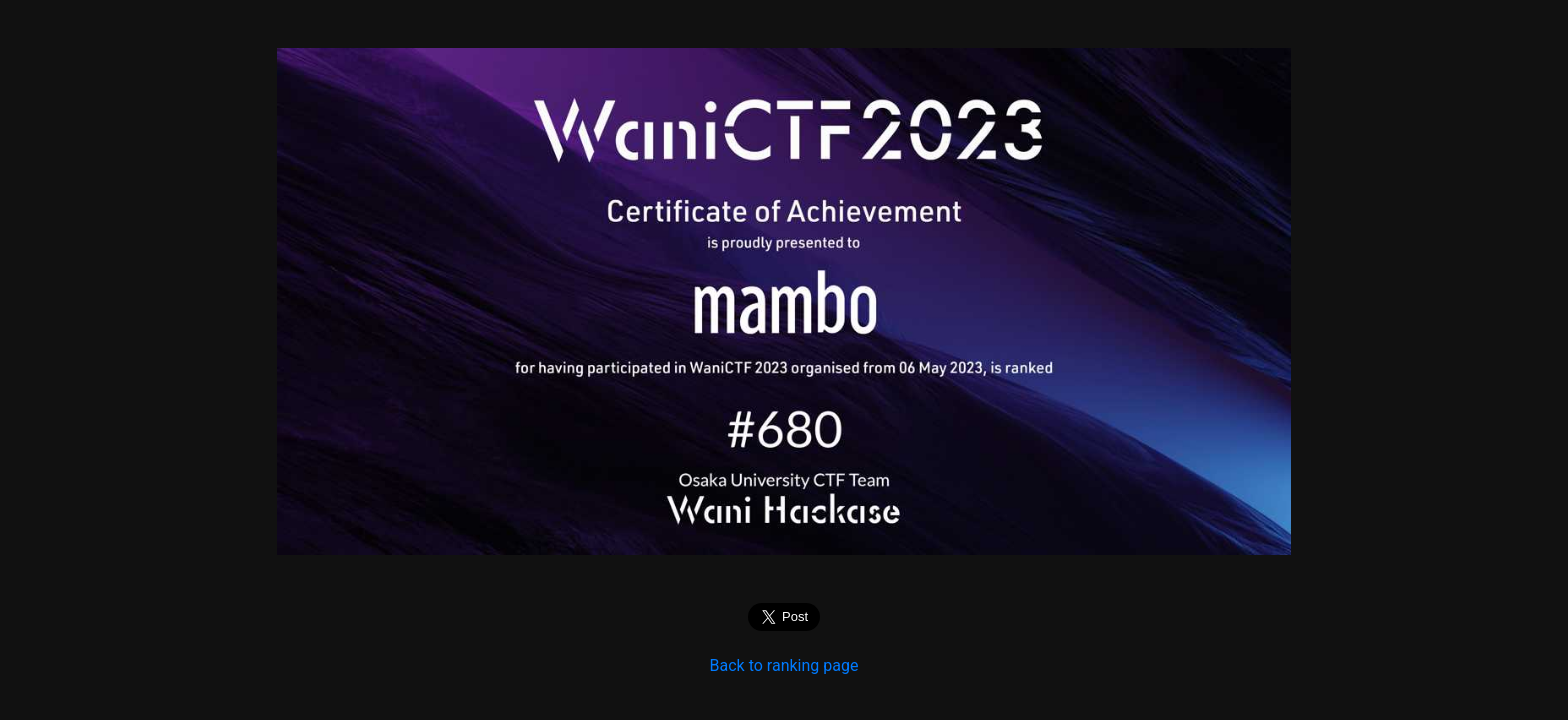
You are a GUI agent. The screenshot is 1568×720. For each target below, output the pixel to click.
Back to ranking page (784, 665)
